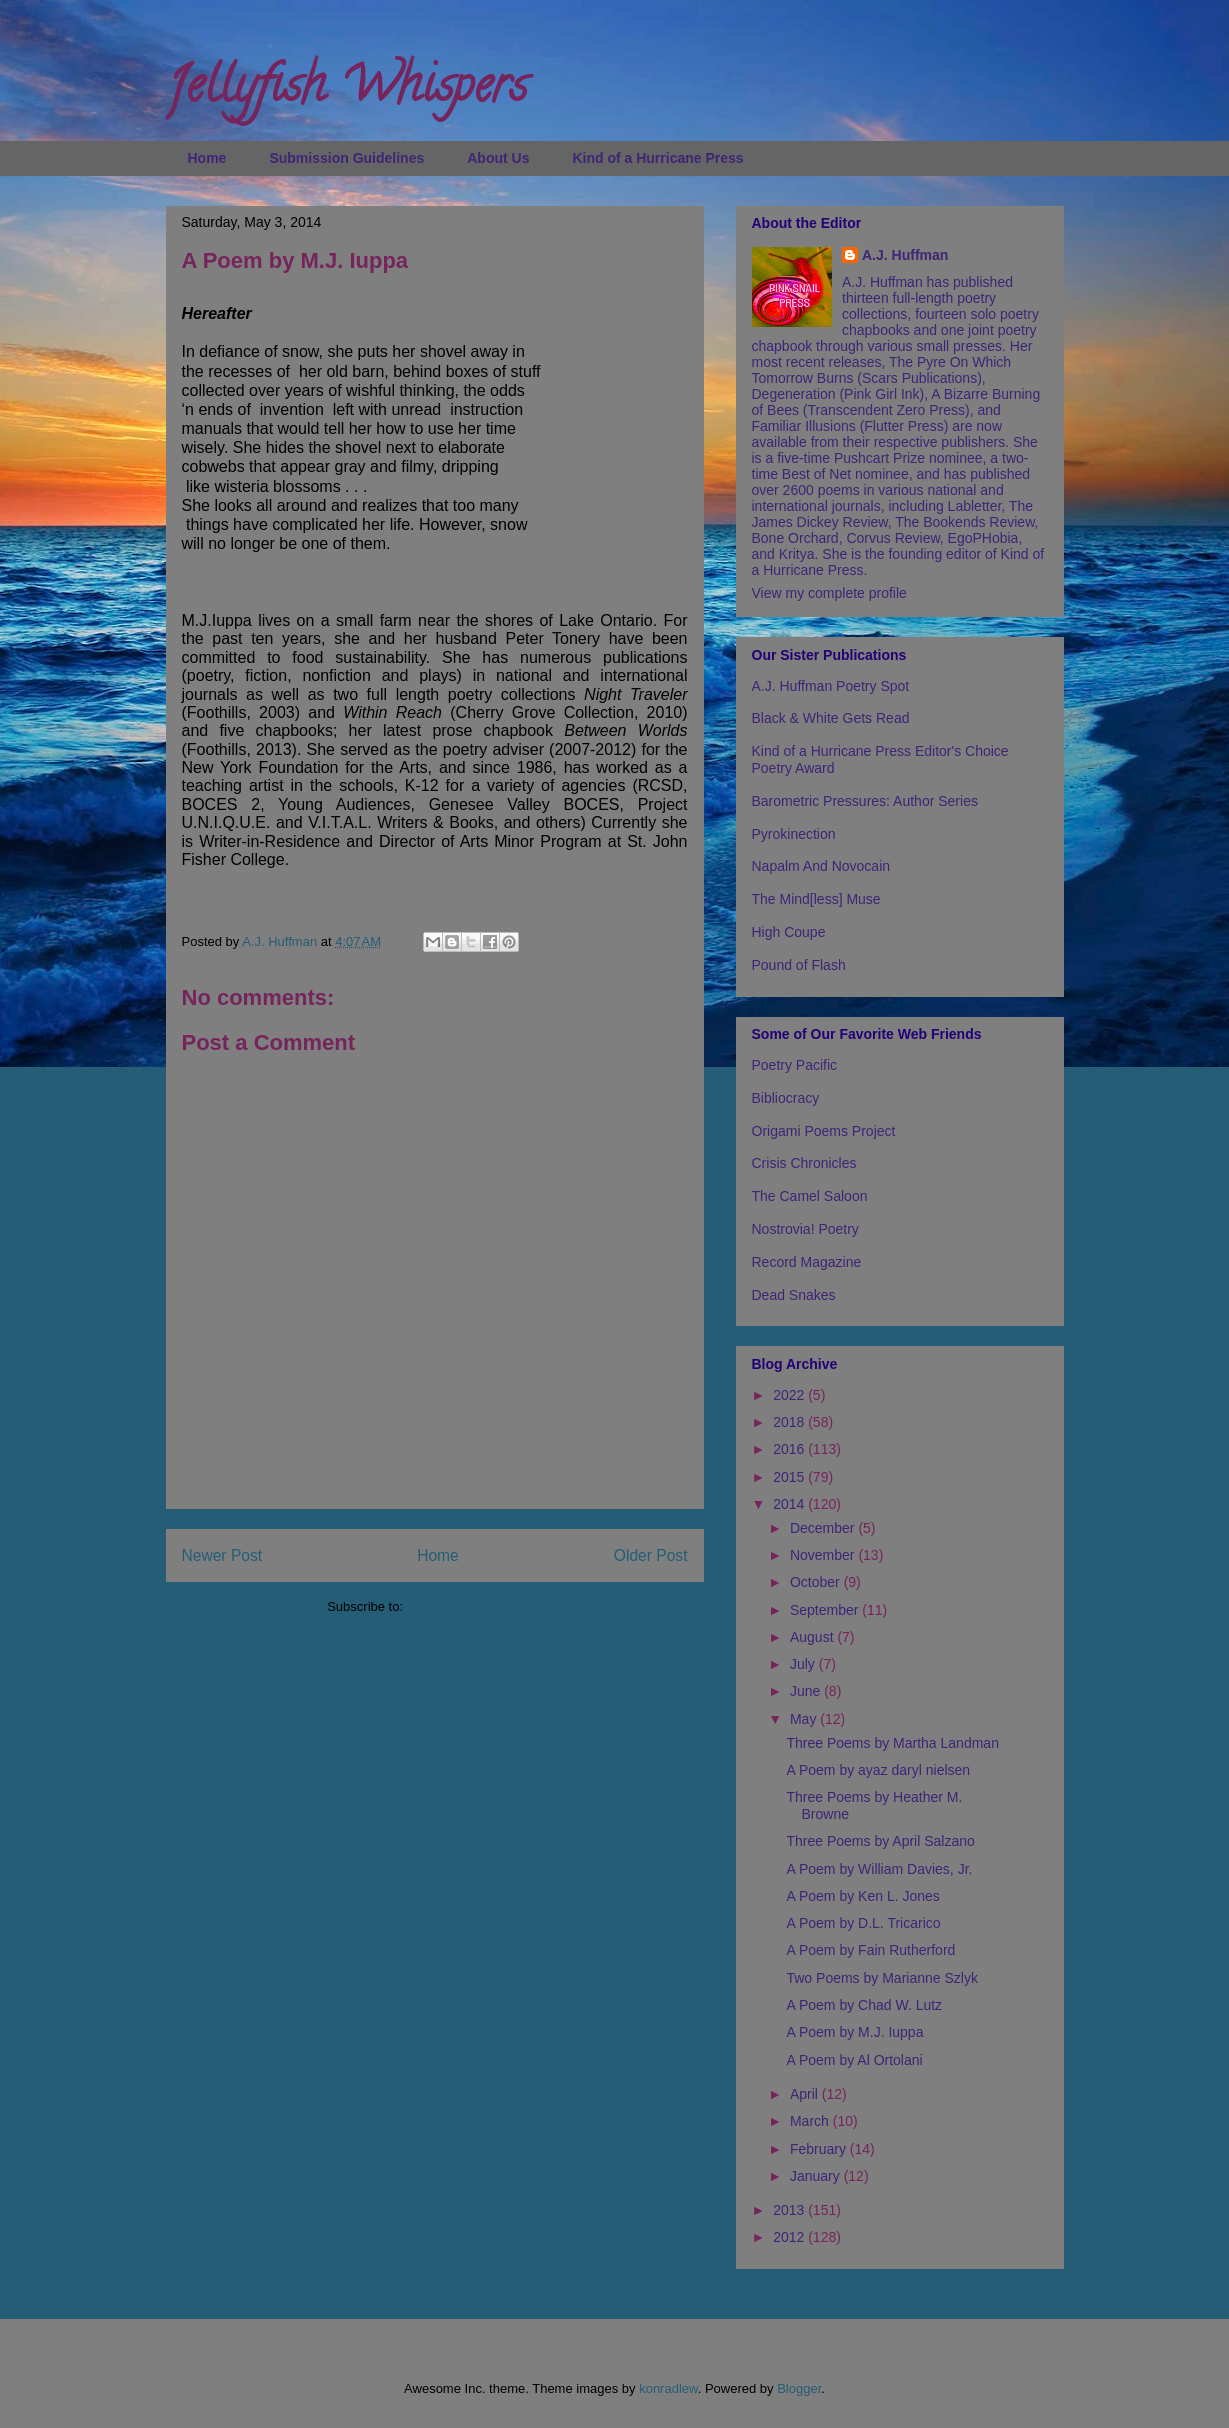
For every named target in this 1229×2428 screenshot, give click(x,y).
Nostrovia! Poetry (805, 1229)
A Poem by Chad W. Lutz (864, 2005)
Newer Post (222, 1555)
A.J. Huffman (905, 255)
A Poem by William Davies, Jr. (879, 1869)
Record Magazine (807, 1262)
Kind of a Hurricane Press (657, 158)
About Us (498, 158)
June (807, 1691)
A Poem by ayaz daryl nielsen (878, 1770)
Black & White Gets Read (831, 718)
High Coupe (789, 932)
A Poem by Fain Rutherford (870, 1950)
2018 (790, 1422)
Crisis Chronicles (804, 1163)
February (820, 2149)
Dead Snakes (794, 1295)
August (813, 1637)
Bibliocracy (786, 1098)
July (804, 1664)
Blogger (799, 2388)
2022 (790, 1395)
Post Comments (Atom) (474, 1606)
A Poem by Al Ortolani (854, 2060)
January (817, 2176)
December (824, 1528)
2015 (790, 1477)
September (826, 1610)
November (824, 1555)
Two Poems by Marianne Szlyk (881, 1978)
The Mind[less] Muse (816, 899)
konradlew (668, 2388)
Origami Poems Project (824, 1131)
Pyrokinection (794, 834)
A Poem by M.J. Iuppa (854, 2032)
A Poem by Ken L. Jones (862, 1896)
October (817, 1582)
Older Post (651, 1555)
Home (207, 158)
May (805, 1719)
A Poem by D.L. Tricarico (863, 1923)
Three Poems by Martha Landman (892, 1743)
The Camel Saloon (810, 1196)
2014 (790, 1504)
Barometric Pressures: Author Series (865, 801)
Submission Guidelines (346, 158)
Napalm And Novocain (821, 866)
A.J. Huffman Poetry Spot (831, 686)
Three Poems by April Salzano (880, 1841)
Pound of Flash (799, 965)
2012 (790, 2237)
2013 (790, 2210)
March (811, 2121)
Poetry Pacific (795, 1065)
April (806, 2094)
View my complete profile (829, 593)
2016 (790, 1449)
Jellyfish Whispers (346, 91)
